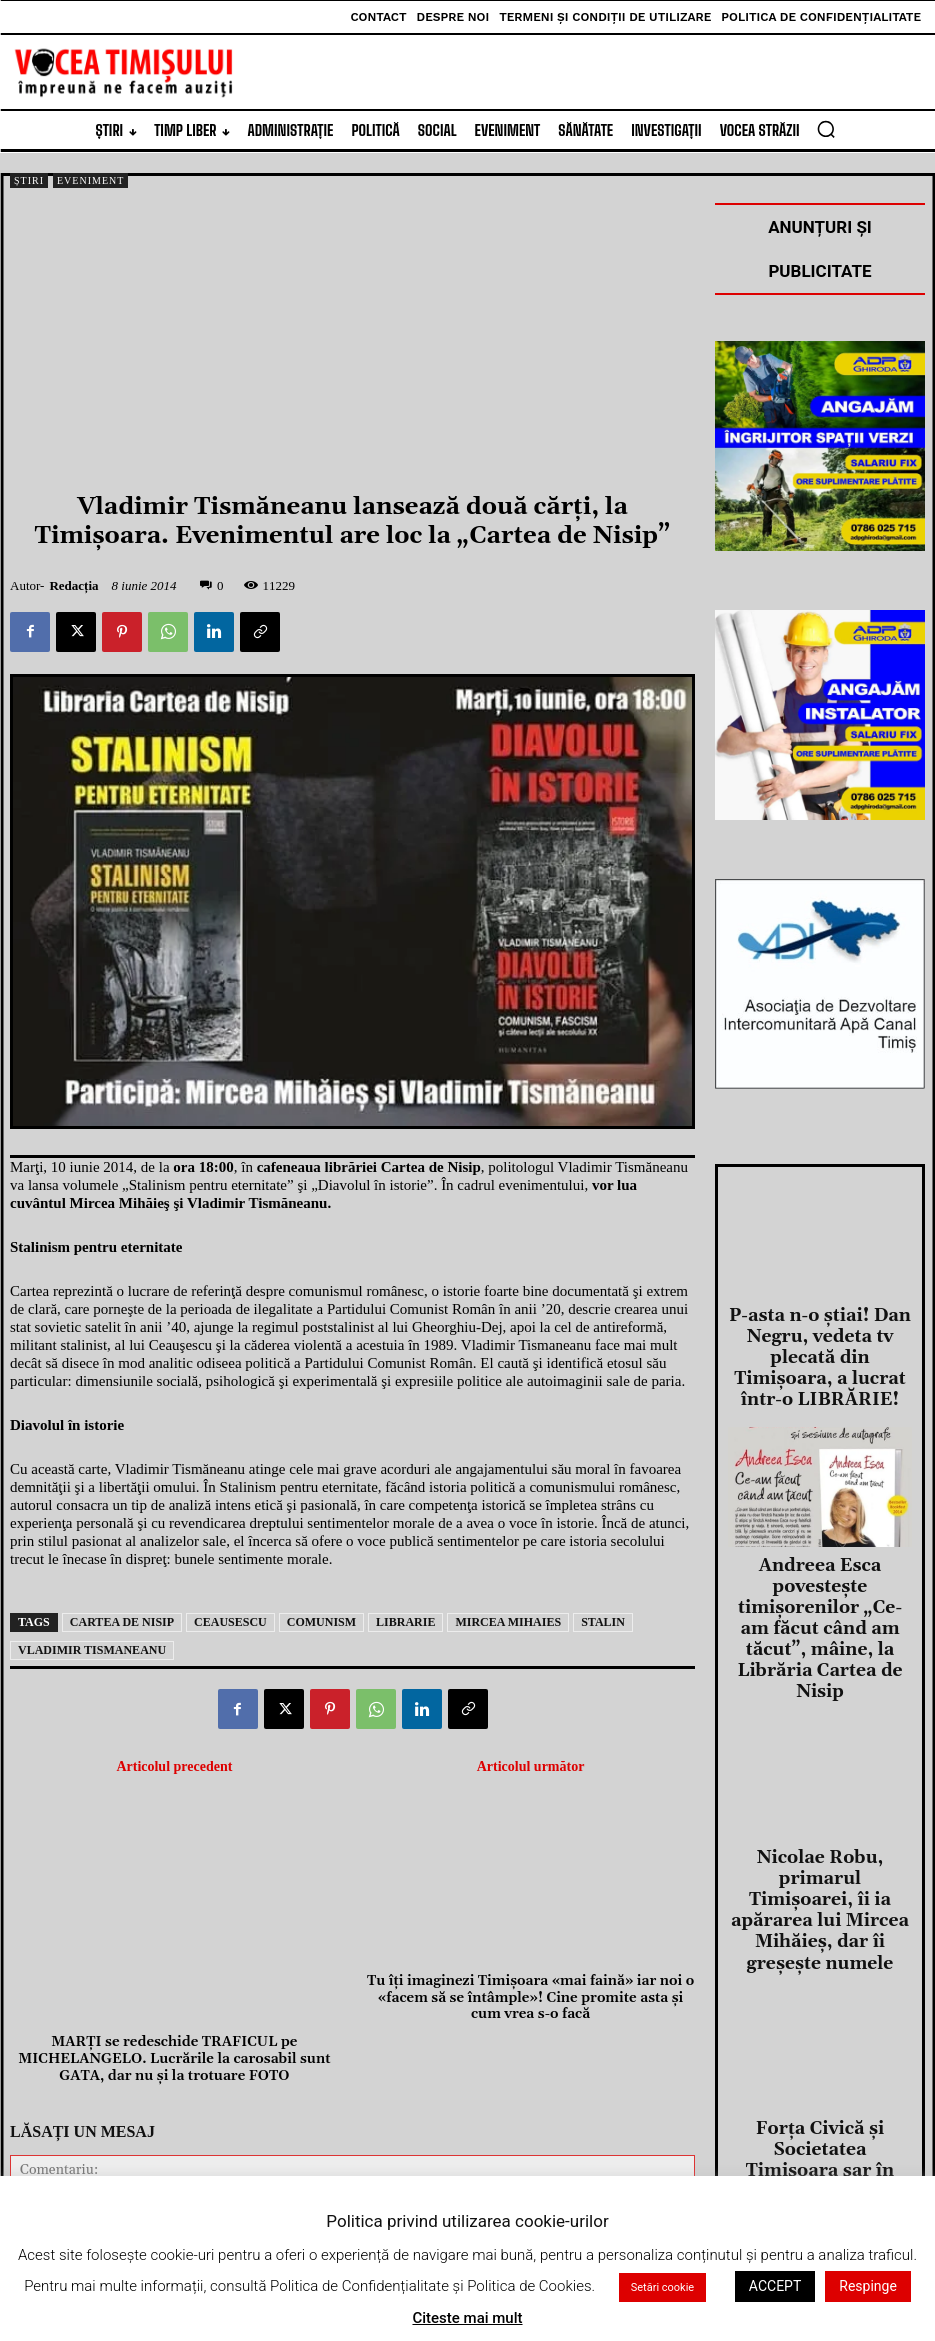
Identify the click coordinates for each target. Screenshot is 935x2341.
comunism (321, 1622)
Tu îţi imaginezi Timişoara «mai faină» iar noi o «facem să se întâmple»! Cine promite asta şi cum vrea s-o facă (530, 1825)
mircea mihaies (508, 1622)
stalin (603, 1622)
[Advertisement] (352, 343)
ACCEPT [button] (775, 2286)
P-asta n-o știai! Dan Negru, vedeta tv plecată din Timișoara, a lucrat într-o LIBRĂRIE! (819, 1334)
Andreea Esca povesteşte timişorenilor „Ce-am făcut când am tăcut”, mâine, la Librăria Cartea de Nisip (820, 1536)
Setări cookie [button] (662, 2287)
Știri (29, 180)
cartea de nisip (122, 1622)
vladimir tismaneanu (92, 1650)
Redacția (73, 585)
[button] (826, 129)
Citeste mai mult (467, 2318)
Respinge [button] (868, 2286)
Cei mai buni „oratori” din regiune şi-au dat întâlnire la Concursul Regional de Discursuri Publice (819, 2157)
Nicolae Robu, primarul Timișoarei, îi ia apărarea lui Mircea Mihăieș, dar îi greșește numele (819, 1738)
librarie (405, 1622)
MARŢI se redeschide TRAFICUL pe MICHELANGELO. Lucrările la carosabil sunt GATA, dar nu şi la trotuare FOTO (174, 1825)
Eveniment (90, 180)
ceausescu (230, 1622)
